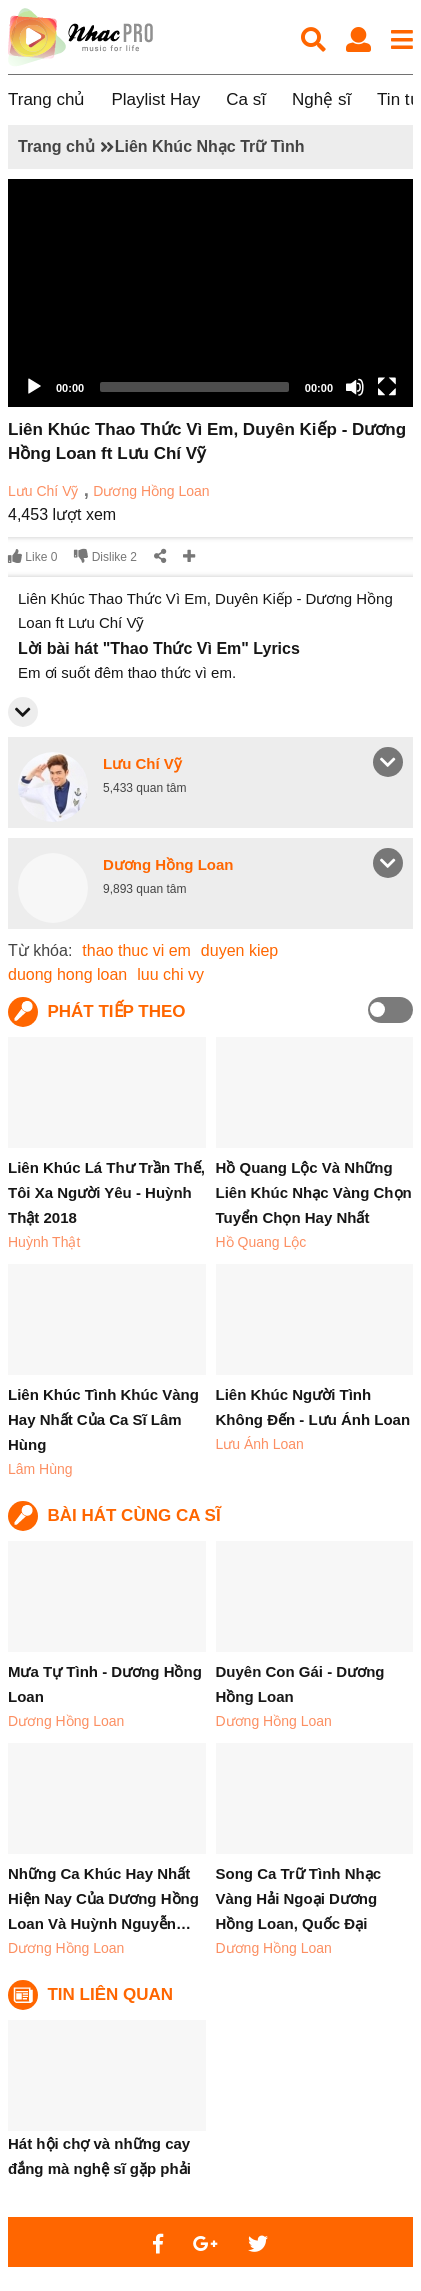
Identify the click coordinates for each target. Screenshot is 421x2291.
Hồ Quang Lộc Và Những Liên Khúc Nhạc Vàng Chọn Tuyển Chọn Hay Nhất (314, 1192)
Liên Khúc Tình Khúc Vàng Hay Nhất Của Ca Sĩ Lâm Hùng (103, 1419)
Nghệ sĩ (321, 99)
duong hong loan (67, 974)
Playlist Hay (155, 99)
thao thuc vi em (136, 950)
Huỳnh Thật (44, 1242)
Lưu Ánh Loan (260, 1444)
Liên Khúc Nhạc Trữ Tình (210, 146)
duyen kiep (239, 950)
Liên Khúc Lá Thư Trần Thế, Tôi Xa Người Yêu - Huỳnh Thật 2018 (106, 1192)
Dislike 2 (105, 556)
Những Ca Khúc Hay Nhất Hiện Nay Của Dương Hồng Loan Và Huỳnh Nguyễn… (103, 1898)
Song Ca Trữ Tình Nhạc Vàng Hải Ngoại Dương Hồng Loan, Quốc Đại (299, 1898)
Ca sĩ (246, 99)
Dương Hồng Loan (151, 491)
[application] (210, 293)
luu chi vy (170, 974)
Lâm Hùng (40, 1469)
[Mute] (355, 387)
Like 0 (32, 556)
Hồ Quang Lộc (261, 1242)
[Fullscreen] (387, 387)
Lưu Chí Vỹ (43, 491)
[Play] (34, 387)
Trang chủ (46, 99)
